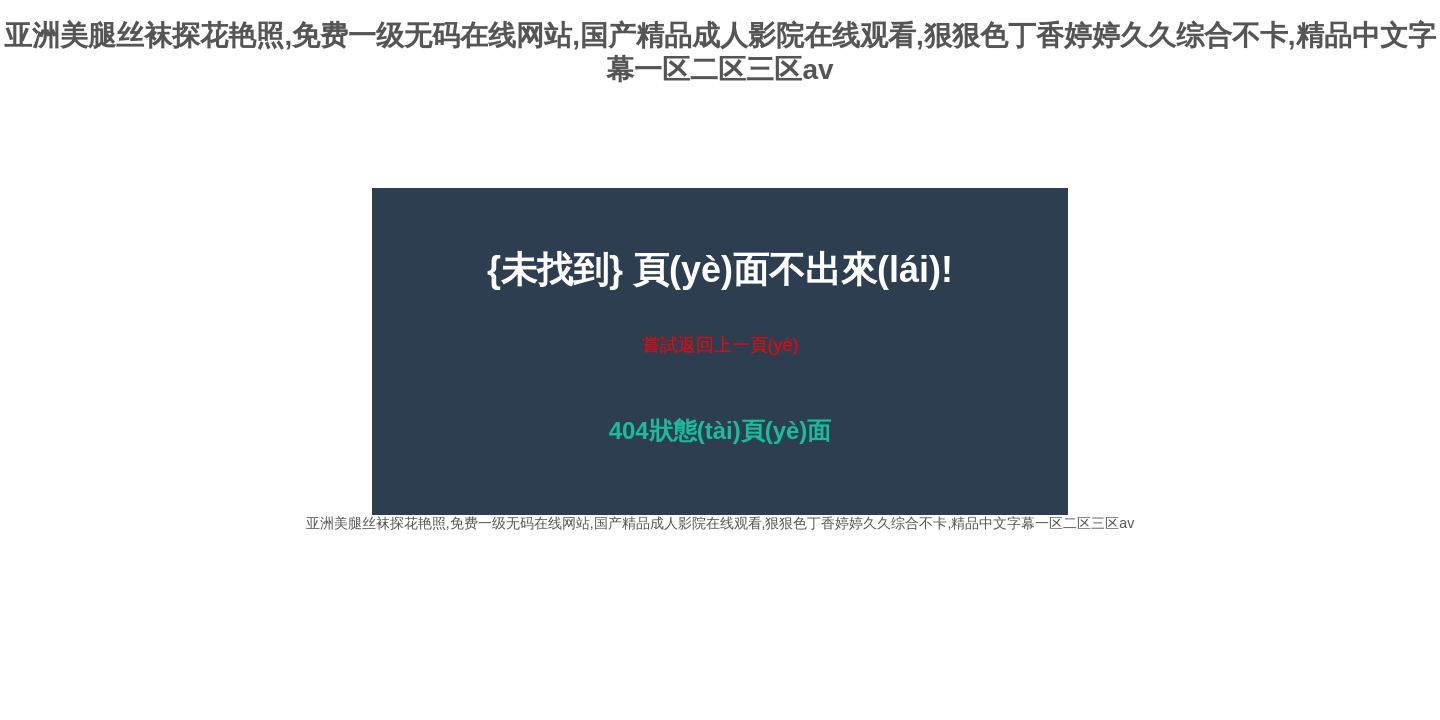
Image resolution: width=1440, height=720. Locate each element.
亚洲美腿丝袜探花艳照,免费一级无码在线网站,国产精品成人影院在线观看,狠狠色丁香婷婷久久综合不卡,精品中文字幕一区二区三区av (720, 523)
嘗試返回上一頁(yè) (720, 345)
